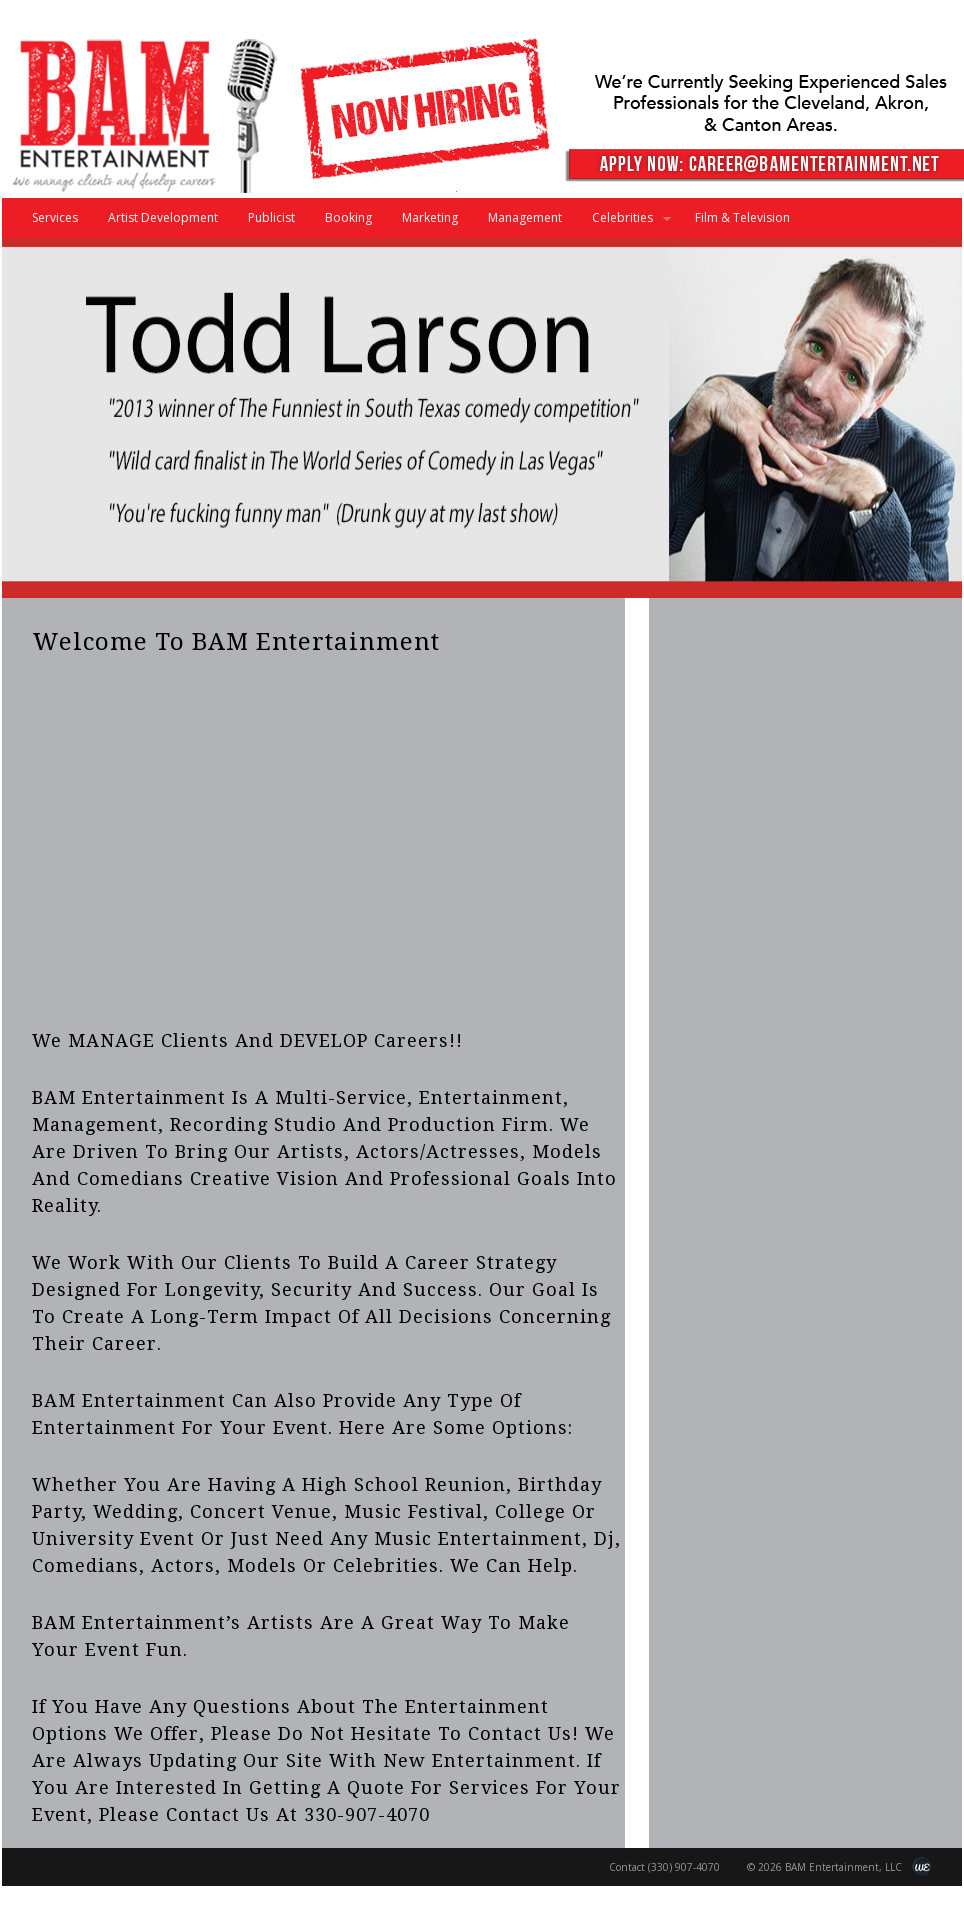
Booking (348, 217)
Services (55, 217)
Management (525, 217)
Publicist (271, 217)
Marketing (430, 217)
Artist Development (163, 217)
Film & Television (742, 217)
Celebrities (624, 223)
